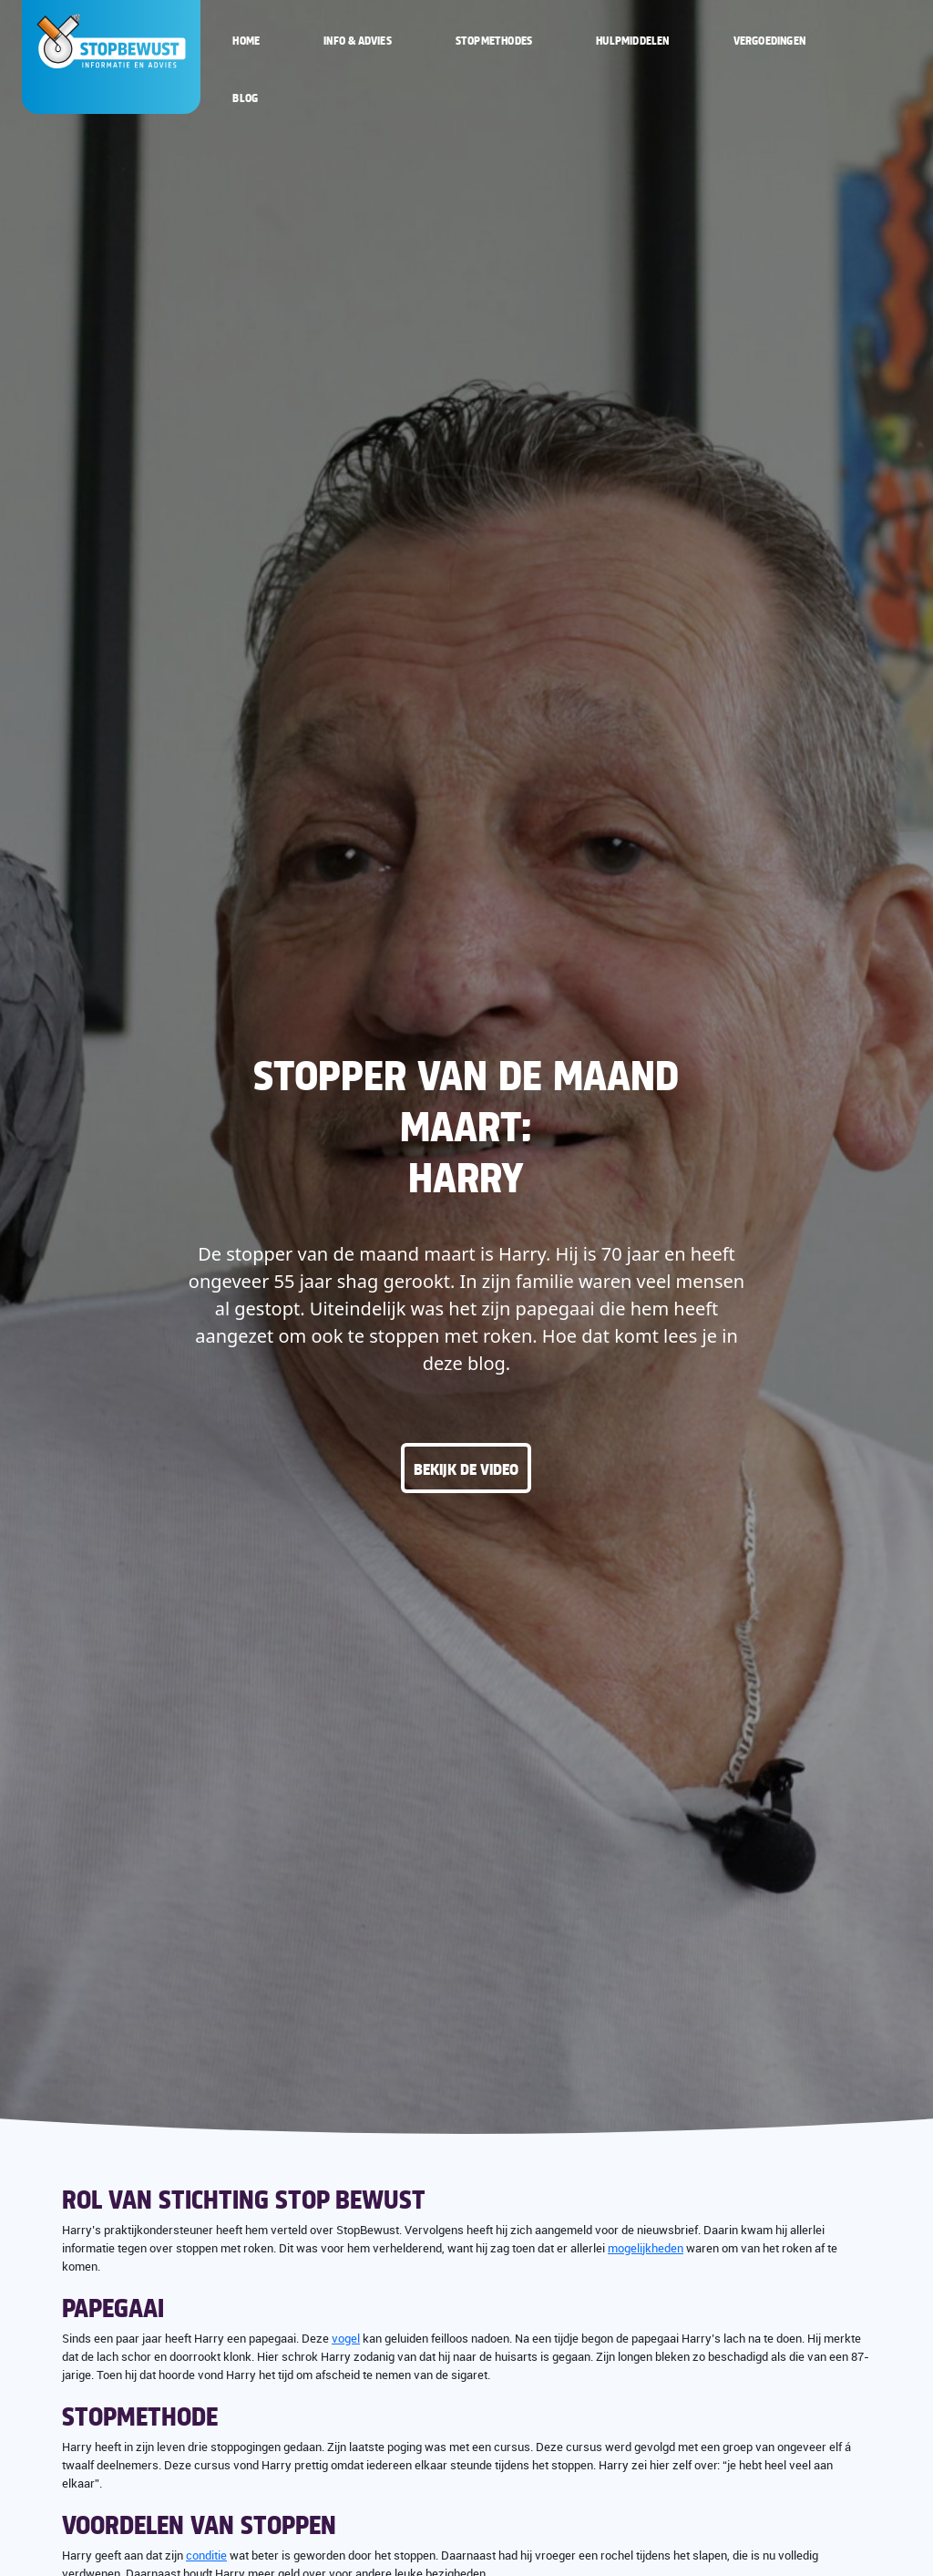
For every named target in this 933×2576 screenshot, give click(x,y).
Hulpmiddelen (632, 40)
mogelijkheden (645, 2248)
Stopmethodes (494, 40)
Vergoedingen (769, 40)
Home (246, 40)
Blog (245, 97)
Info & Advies (357, 40)
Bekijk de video (466, 1468)
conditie (206, 2555)
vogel (346, 2338)
